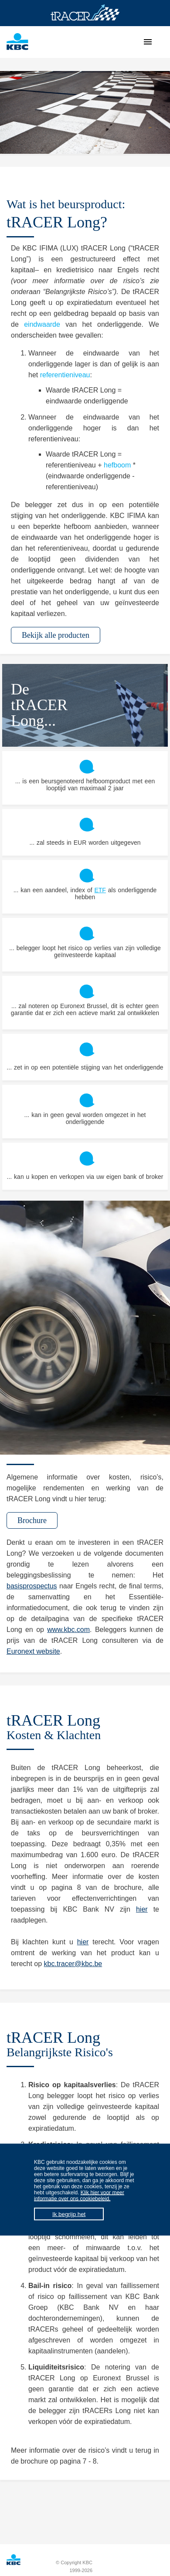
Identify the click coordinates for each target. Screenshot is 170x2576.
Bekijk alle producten (55, 635)
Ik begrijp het (68, 2214)
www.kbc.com (68, 1629)
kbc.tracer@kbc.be (73, 1963)
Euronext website (33, 1651)
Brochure (32, 1520)
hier (142, 1909)
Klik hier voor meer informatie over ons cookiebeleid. (79, 2196)
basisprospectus (32, 1586)
